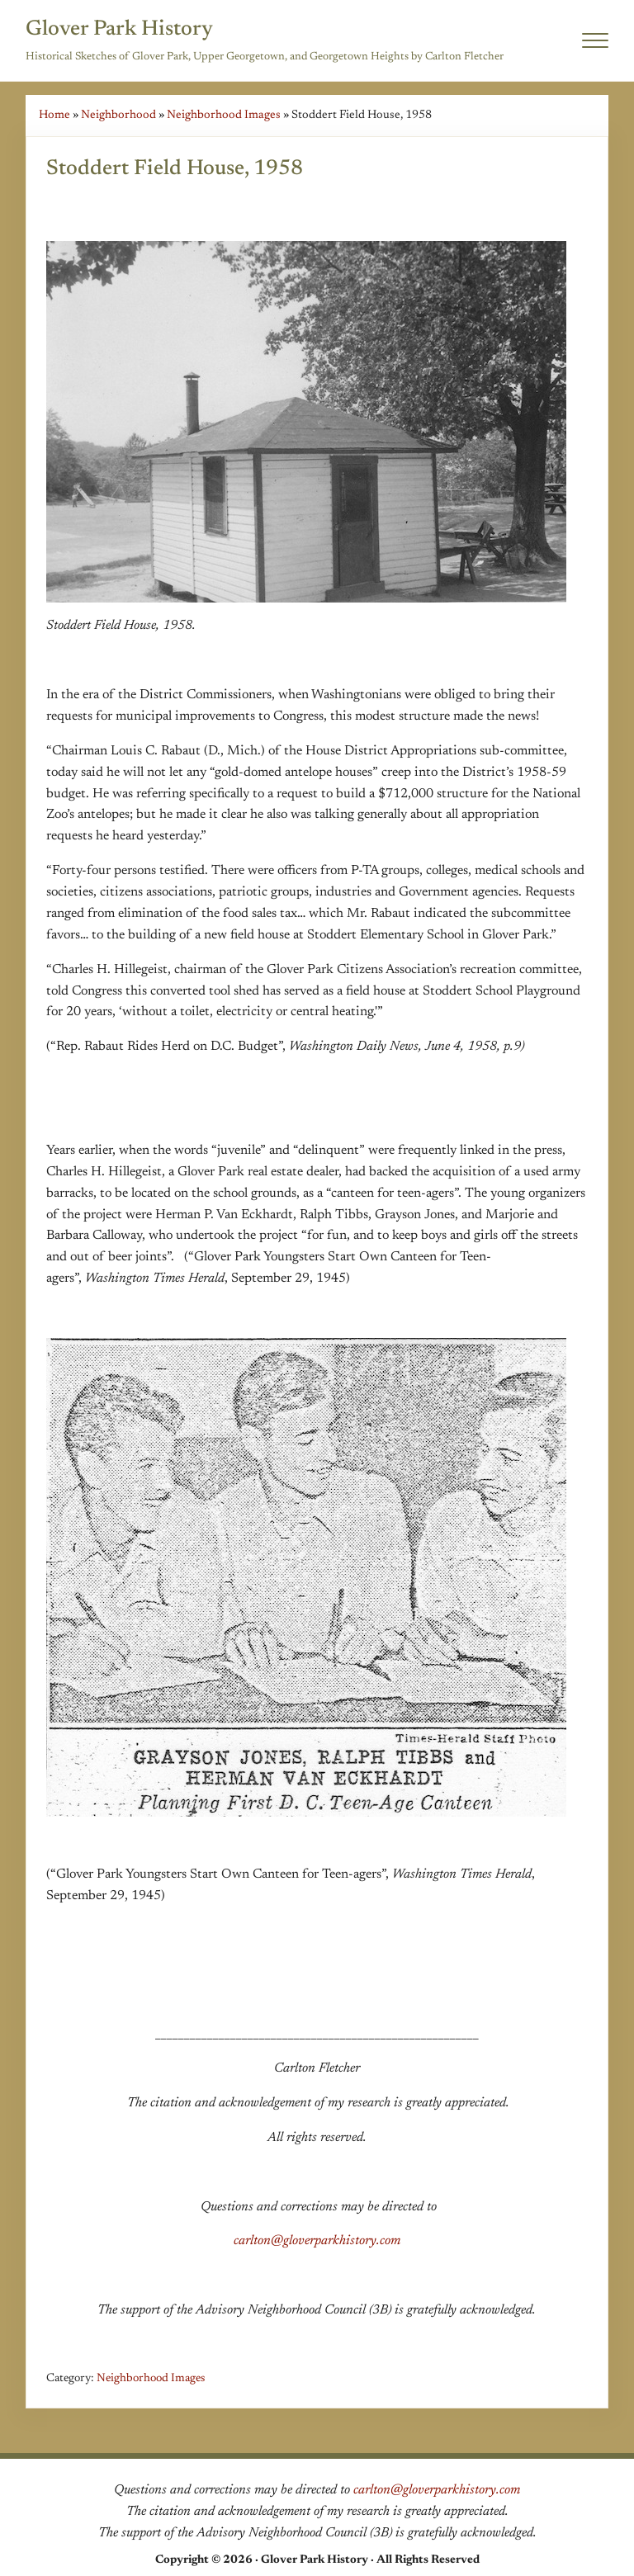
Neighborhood (118, 115)
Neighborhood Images (224, 115)
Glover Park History (119, 29)
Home (54, 115)
